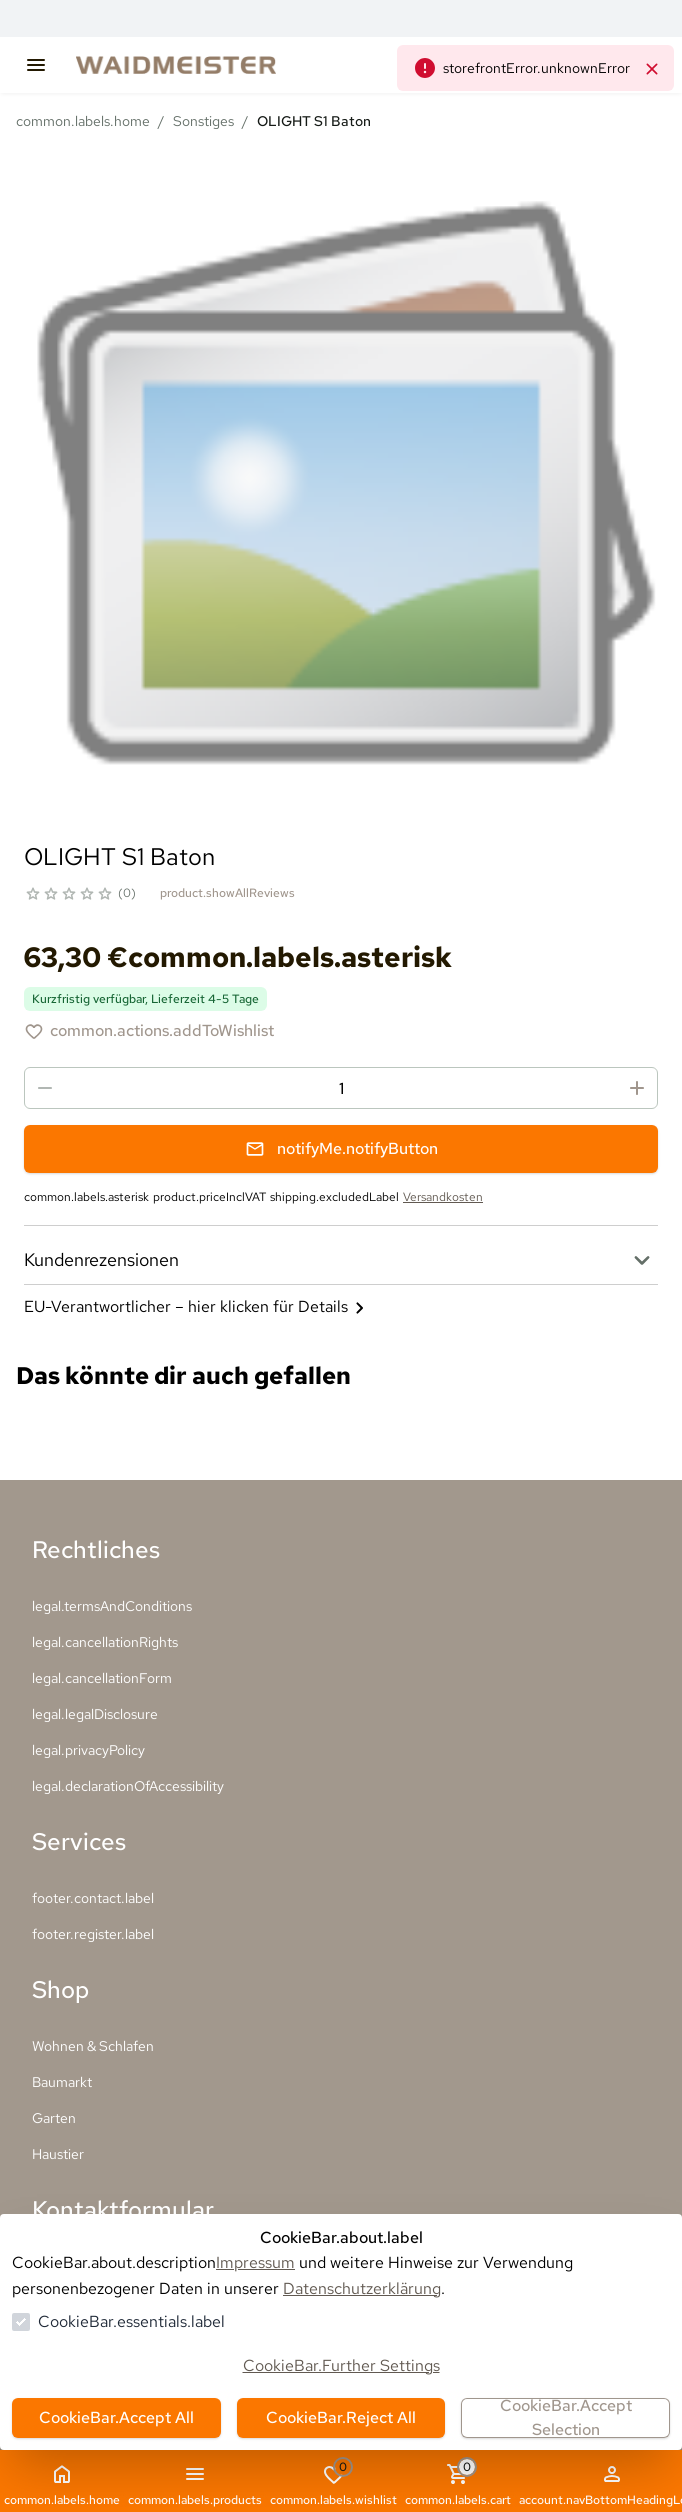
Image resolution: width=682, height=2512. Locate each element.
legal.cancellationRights (105, 1642)
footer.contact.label (93, 1898)
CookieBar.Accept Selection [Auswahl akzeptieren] (566, 2418)
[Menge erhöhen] (637, 1088)
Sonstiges (203, 121)
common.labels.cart (458, 2483)
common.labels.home (83, 121)
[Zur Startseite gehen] (196, 65)
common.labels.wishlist (333, 2483)
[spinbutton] (341, 1088)
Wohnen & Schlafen (93, 2046)
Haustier (58, 2154)
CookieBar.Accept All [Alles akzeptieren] (116, 2417)
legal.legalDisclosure (95, 1714)
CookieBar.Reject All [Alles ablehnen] (341, 2417)
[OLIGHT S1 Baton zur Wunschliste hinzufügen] (149, 1031)
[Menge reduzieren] (45, 1088)
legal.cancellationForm (102, 1678)
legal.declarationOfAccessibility (128, 1786)
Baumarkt (62, 2082)
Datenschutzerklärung (362, 2288)
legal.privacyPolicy (88, 1750)
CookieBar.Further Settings (341, 2365)
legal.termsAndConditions (112, 1606)
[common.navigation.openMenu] (36, 65)
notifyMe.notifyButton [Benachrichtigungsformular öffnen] (341, 1148)
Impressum (255, 2262)
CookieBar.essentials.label (131, 2321)
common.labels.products (195, 2485)
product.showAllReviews (227, 893)
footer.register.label (93, 1934)
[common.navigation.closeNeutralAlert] (652, 68)
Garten (54, 2118)
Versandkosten (443, 1197)
